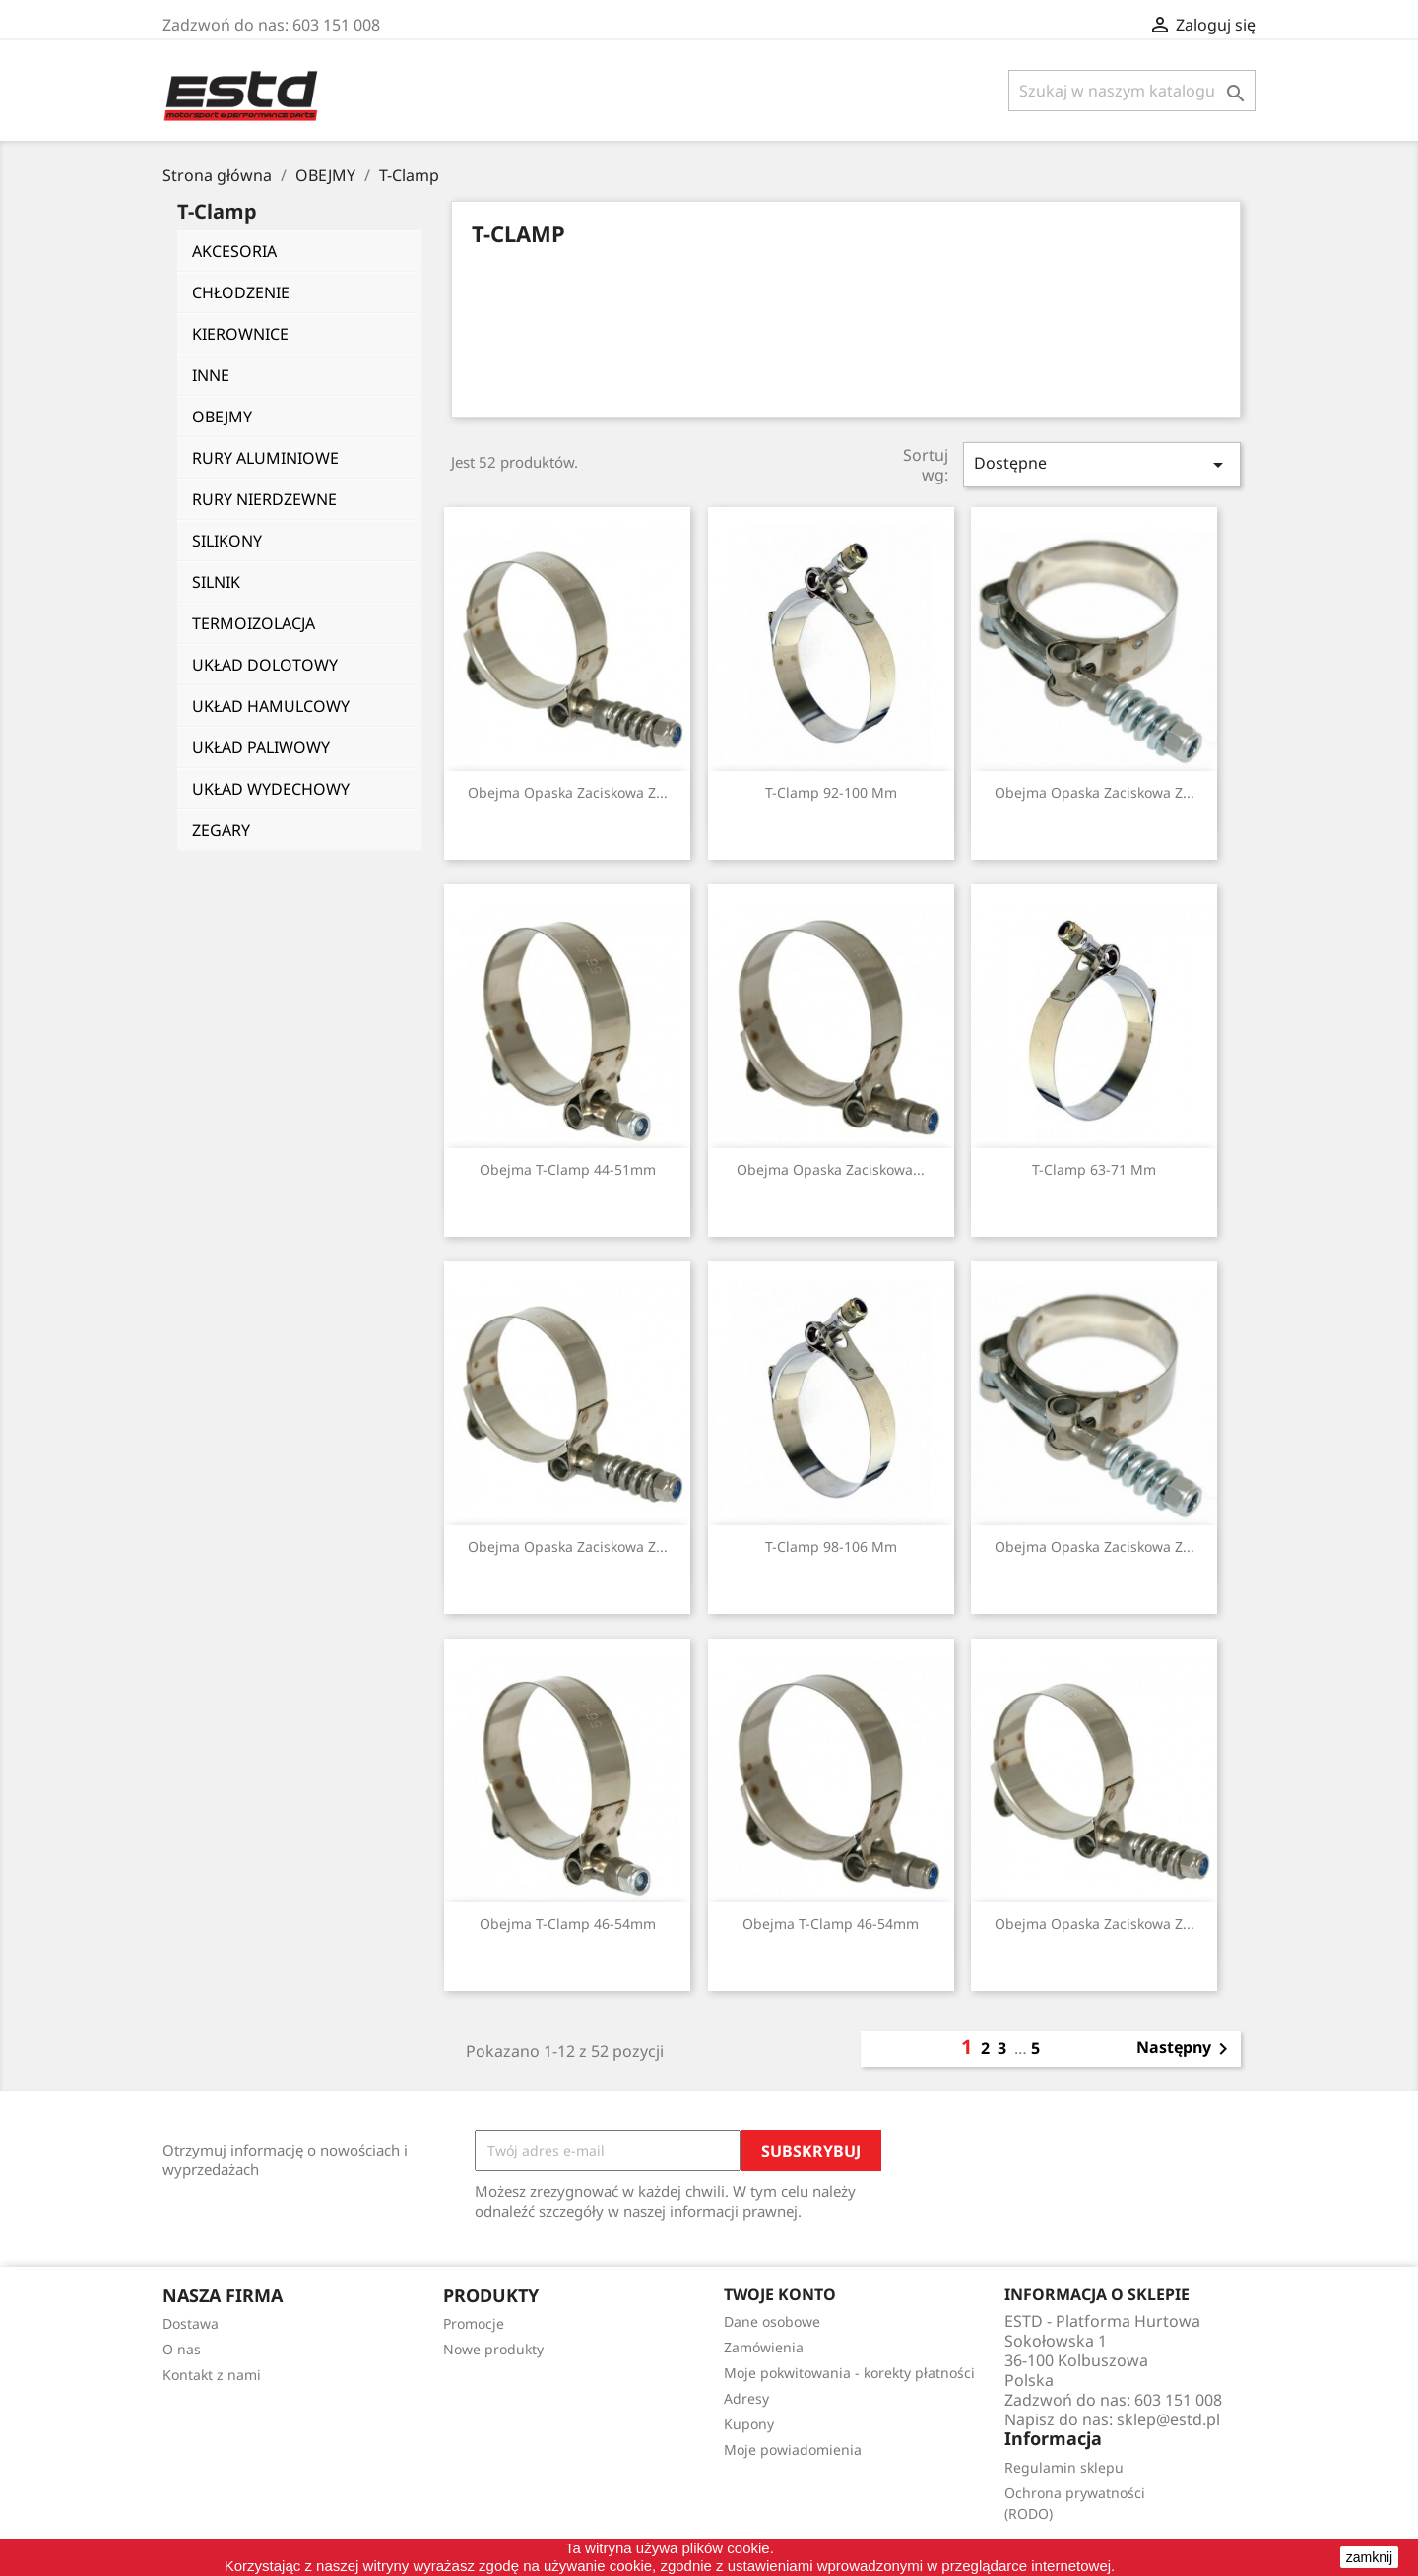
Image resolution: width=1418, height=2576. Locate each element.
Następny (1185, 2049)
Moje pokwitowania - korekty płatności (849, 2372)
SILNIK (216, 582)
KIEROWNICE (240, 334)
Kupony (749, 2424)
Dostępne (1102, 464)
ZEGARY (221, 830)
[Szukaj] (1132, 90)
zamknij (1369, 2557)
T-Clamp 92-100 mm (831, 792)
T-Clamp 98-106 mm (831, 1546)
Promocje (473, 2323)
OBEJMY (222, 416)
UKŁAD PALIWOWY (261, 747)
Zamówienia (764, 2347)
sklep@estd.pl (1168, 2419)
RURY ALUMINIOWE (265, 458)
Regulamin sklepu (1064, 2467)
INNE (210, 375)
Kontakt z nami (211, 2374)
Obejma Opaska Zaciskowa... (831, 1169)
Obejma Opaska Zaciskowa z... (568, 792)
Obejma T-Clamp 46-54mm (568, 1923)
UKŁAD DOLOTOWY (265, 665)
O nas (181, 2349)
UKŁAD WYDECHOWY (271, 789)
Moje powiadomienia (793, 2449)
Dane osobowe (772, 2321)
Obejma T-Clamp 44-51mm (568, 1169)
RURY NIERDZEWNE (264, 499)
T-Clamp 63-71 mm (1094, 1169)
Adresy (746, 2398)
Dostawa (190, 2323)
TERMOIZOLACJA (253, 623)
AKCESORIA (234, 251)
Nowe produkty (493, 2349)
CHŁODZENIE (241, 292)
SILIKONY (227, 540)
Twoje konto (780, 2294)
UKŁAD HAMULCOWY (271, 706)
